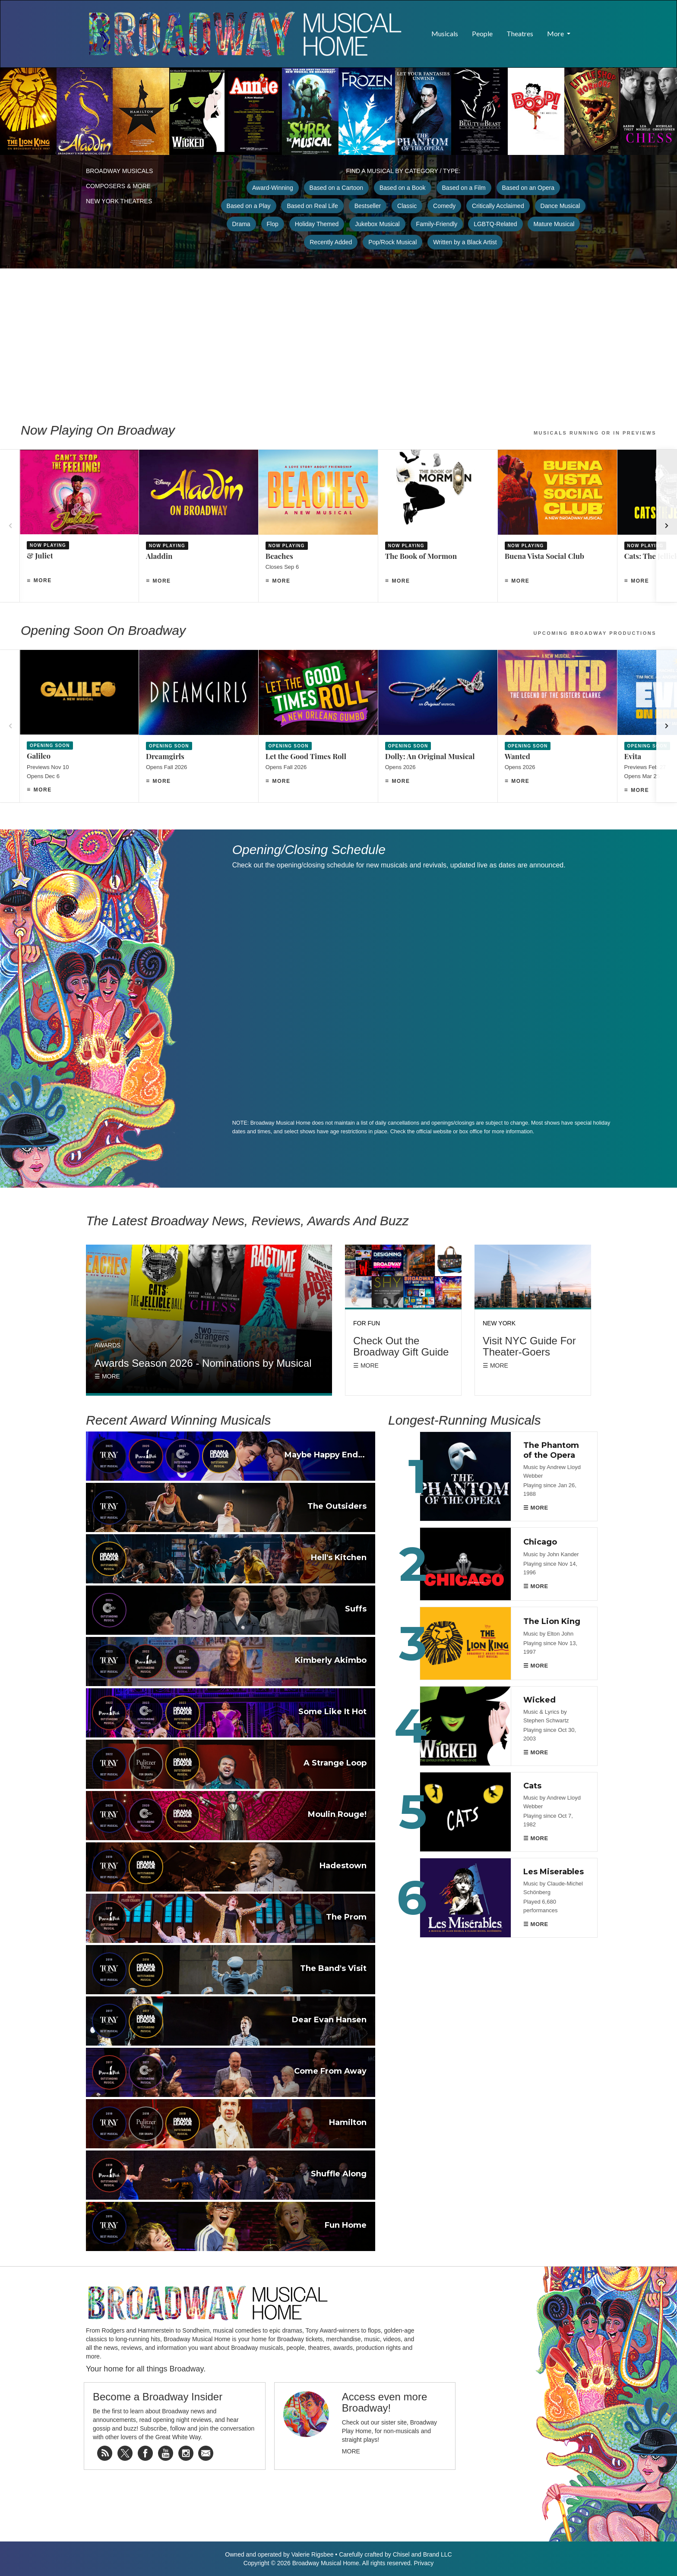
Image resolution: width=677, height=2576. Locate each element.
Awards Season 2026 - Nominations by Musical (203, 1363)
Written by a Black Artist (465, 242)
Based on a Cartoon (337, 187)
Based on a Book (403, 187)
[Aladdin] (198, 526)
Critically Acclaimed (498, 205)
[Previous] (10, 526)
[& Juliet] (79, 526)
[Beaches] (318, 526)
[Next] (666, 526)
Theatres (519, 33)
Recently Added (331, 242)
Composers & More (118, 186)
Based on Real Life (312, 205)
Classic (407, 205)
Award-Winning (272, 187)
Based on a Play (249, 205)
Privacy (423, 2563)
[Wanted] (557, 726)
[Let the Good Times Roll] (318, 726)
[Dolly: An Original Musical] (437, 726)
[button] (584, 29)
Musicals (444, 33)
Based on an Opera (528, 187)
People (482, 33)
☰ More (107, 1376)
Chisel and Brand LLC (422, 2554)
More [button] (556, 33)
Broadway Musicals (119, 170)
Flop (272, 224)
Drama (241, 224)
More (43, 580)
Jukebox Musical (377, 224)
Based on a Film (464, 187)
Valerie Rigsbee (312, 2554)
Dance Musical (560, 205)
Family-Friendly (437, 224)
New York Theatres (119, 201)
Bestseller (367, 205)
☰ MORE (535, 1507)
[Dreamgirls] (198, 726)
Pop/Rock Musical (392, 242)
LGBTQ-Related (495, 224)
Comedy (444, 205)
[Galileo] (79, 726)
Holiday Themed (317, 224)
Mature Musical (553, 224)
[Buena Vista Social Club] (557, 526)
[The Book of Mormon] (437, 526)
